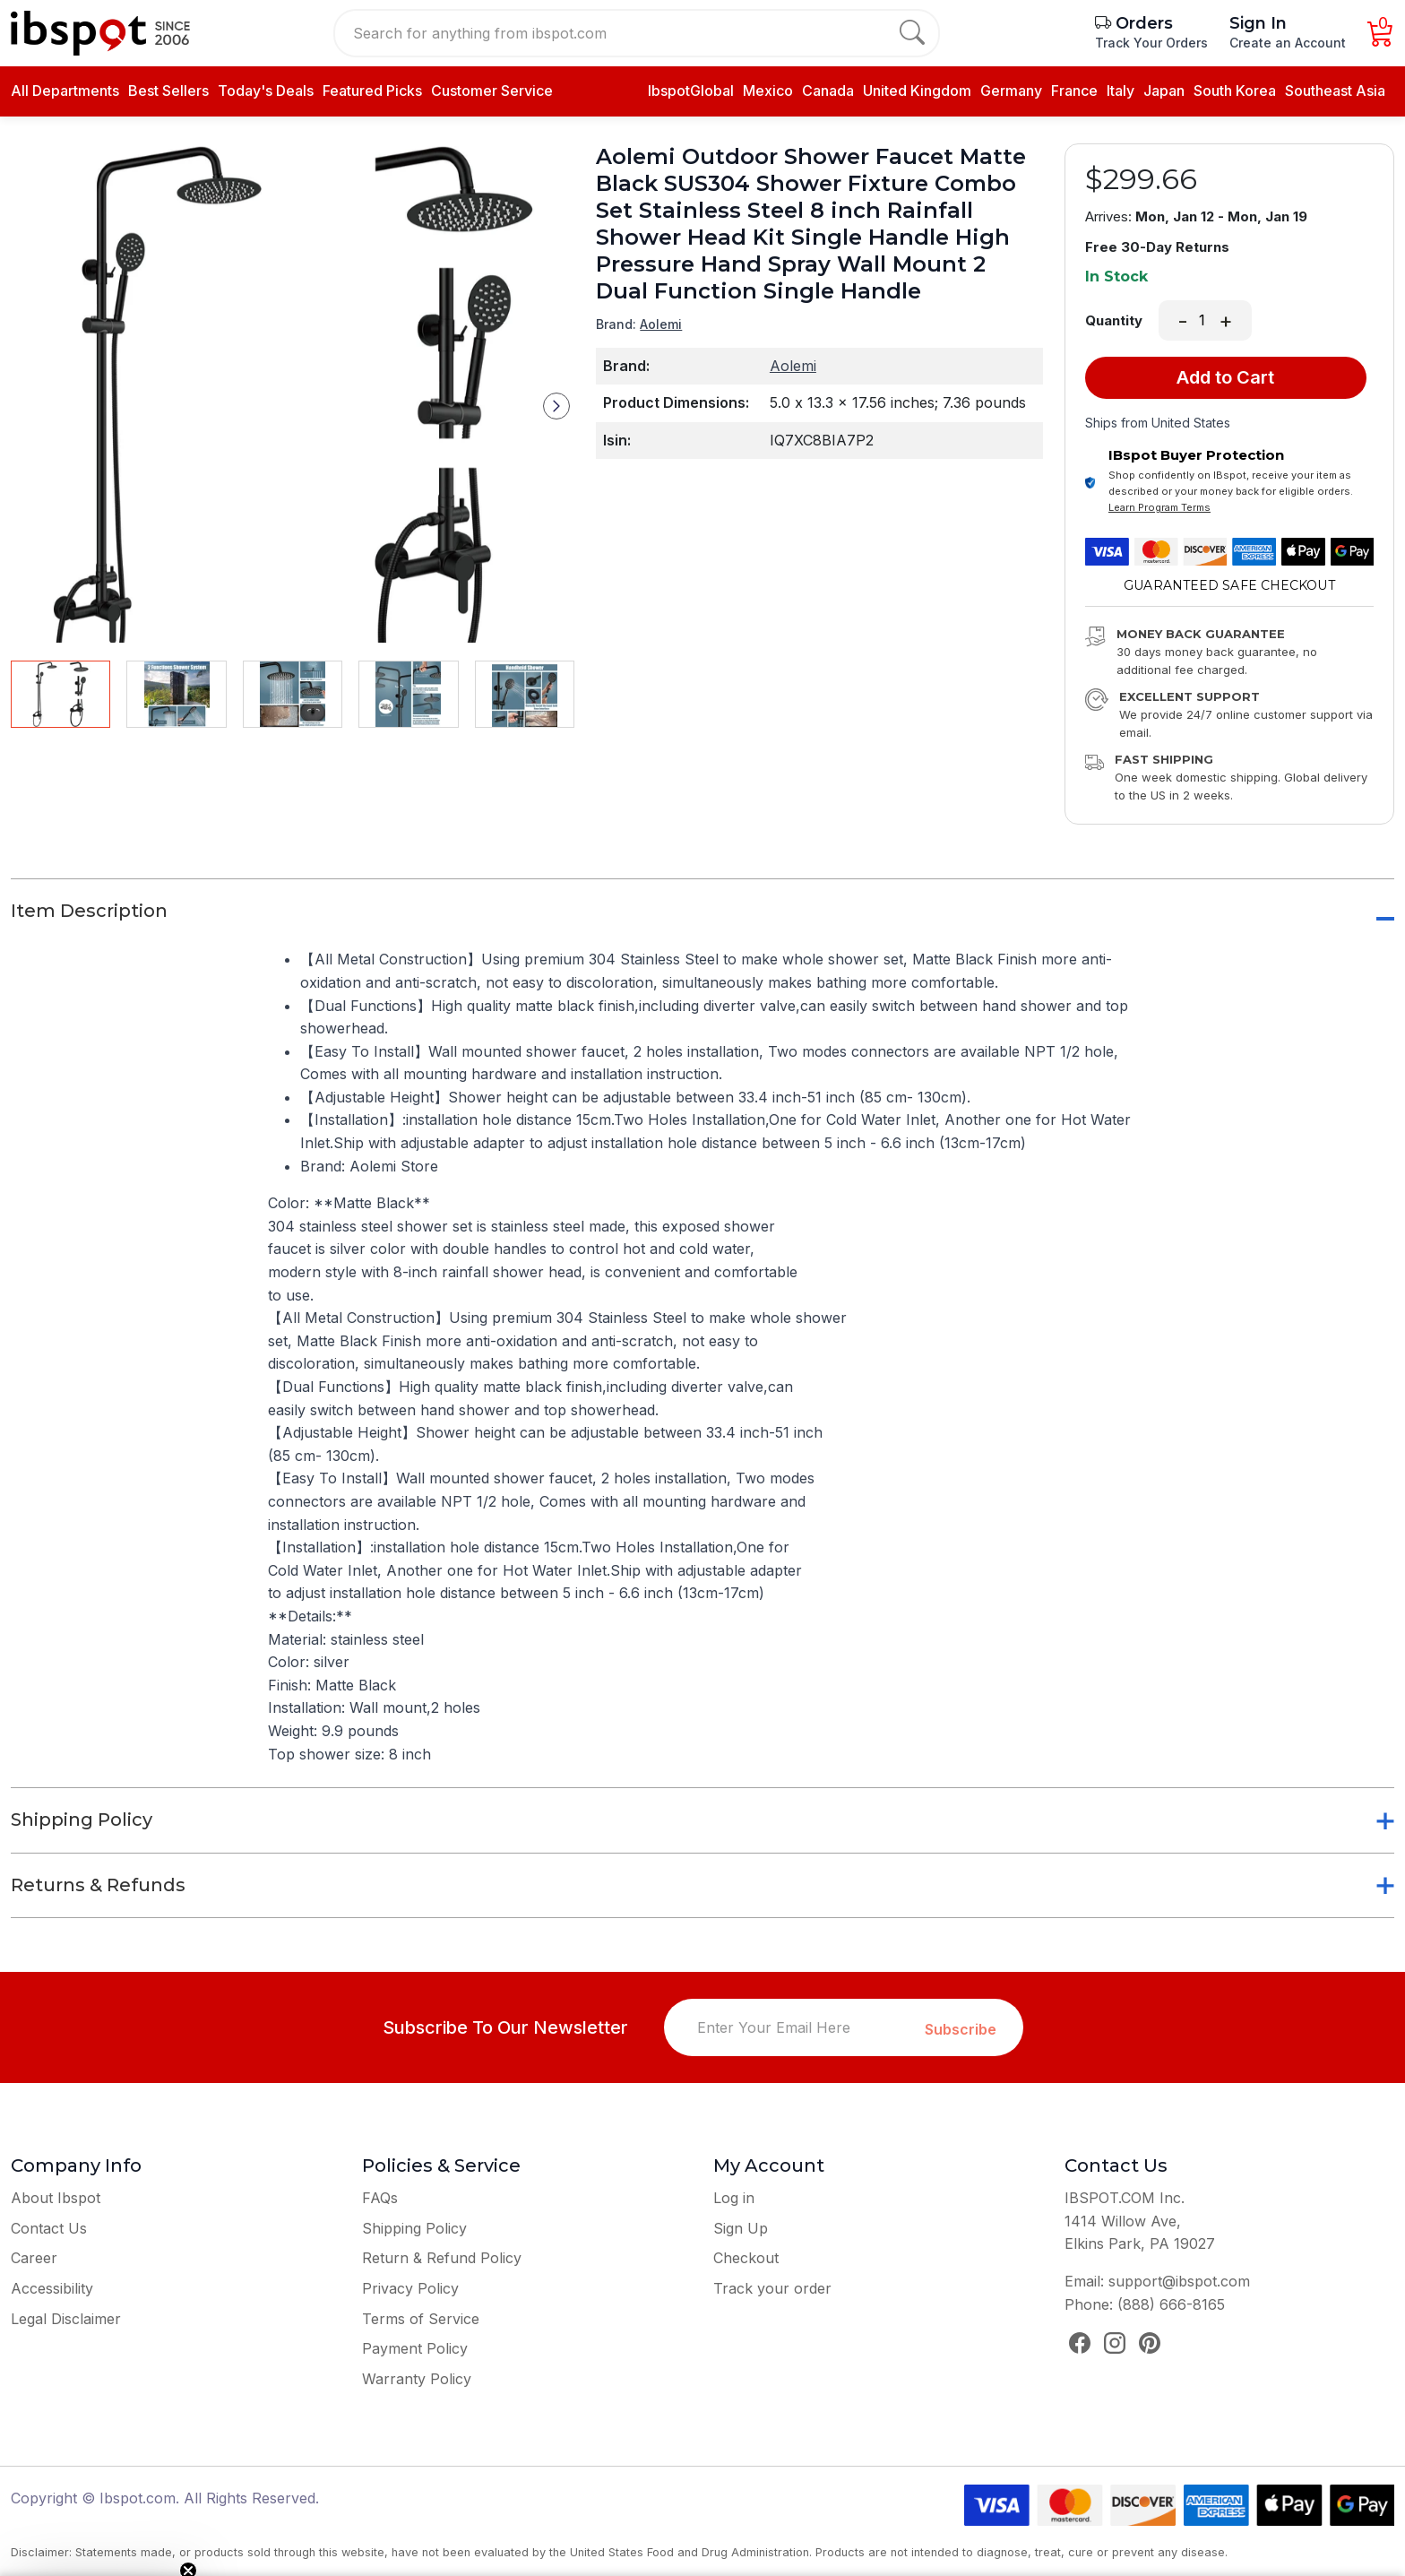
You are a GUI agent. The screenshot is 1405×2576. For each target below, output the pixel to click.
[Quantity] (1203, 321)
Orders (1134, 23)
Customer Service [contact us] (492, 90)
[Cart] (1380, 38)
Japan (1164, 90)
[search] (912, 33)
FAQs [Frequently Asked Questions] (380, 2198)
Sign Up (740, 2228)
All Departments (65, 90)
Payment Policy (415, 2348)
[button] (556, 406)
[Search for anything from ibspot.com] (626, 33)
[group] (292, 393)
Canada (828, 90)
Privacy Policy (410, 2288)
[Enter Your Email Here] (795, 2027)
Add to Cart (1225, 377)
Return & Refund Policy (441, 2258)
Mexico (768, 90)
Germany (1011, 90)
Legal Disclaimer (66, 2319)
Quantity (1113, 321)
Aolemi (661, 324)
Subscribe (960, 2029)
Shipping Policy (81, 1820)
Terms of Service (420, 2319)
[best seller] (168, 91)
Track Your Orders (1151, 42)
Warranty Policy (416, 2379)
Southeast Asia (1335, 90)
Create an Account (1287, 42)
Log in (733, 2198)
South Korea (1235, 90)
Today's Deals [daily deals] (266, 90)
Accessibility (52, 2288)
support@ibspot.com (1179, 2281)
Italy (1120, 90)
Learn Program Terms (1159, 507)
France (1074, 90)
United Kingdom (917, 90)
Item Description (89, 911)
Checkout (746, 2258)
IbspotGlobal (691, 90)
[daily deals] (372, 91)
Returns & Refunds (98, 1885)
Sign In (1258, 23)
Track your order (772, 2288)
